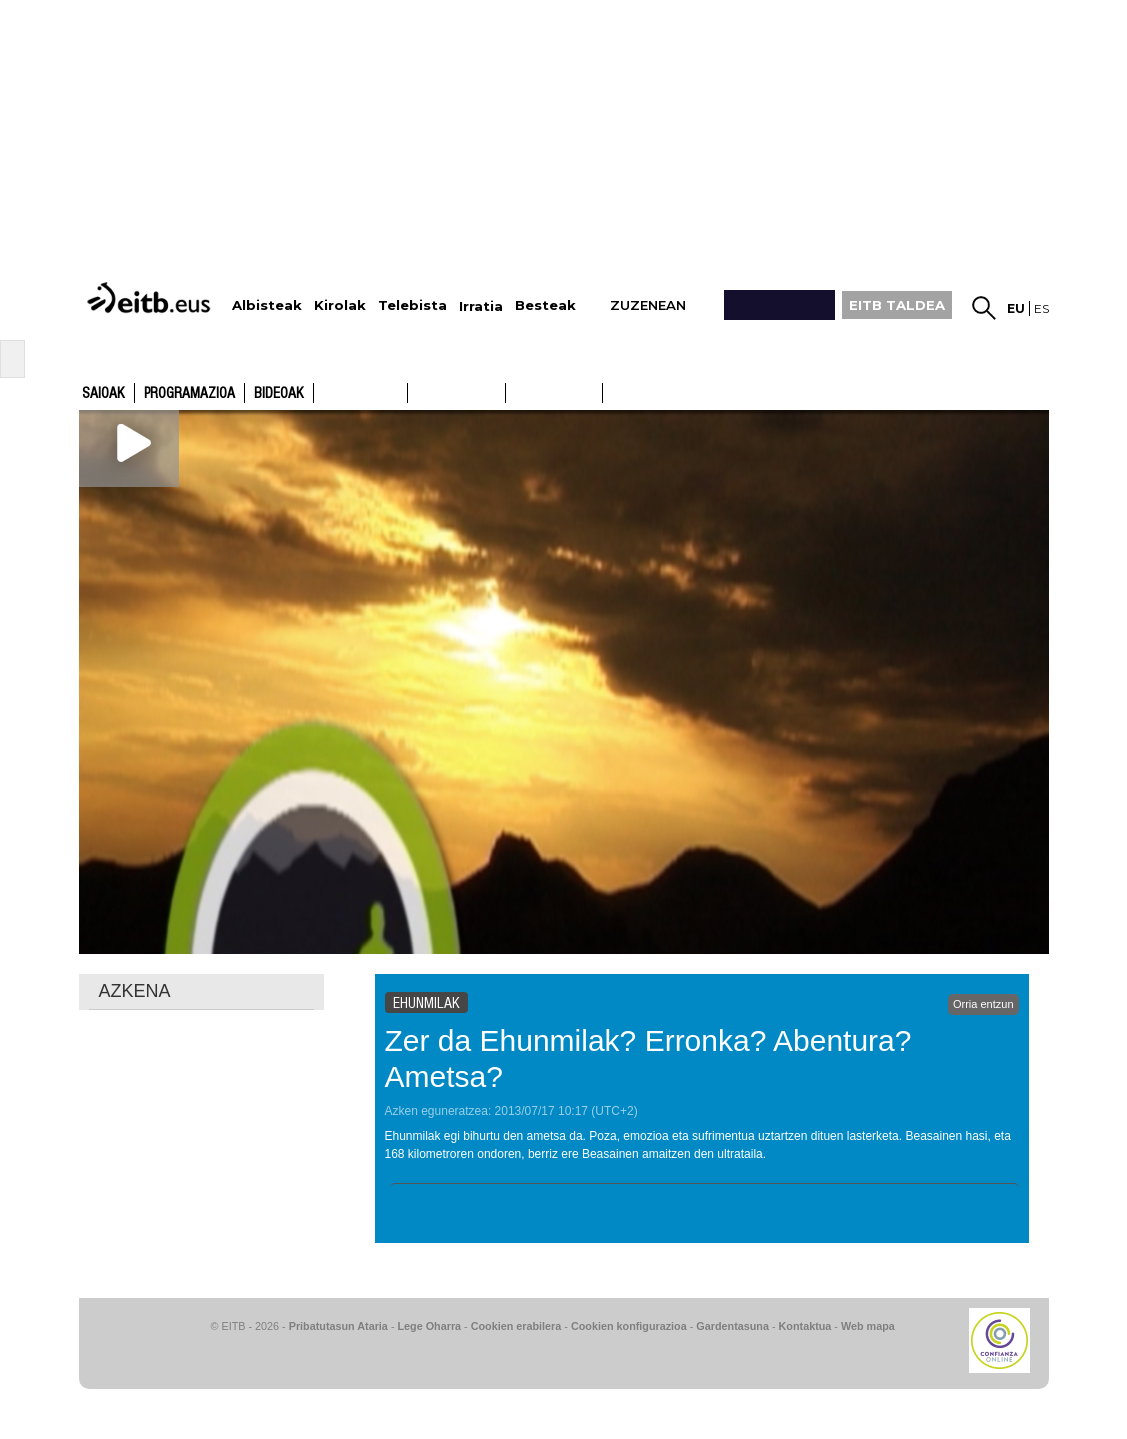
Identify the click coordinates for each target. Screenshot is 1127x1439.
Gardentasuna (732, 1326)
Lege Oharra (430, 1326)
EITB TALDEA (897, 305)
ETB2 (457, 393)
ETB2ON (612, 391)
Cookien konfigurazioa (629, 1326)
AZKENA (135, 991)
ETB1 (360, 393)
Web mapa (868, 1326)
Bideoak (279, 394)
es (1041, 308)
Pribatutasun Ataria (338, 1326)
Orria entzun (983, 1004)
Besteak (545, 305)
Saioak (103, 394)
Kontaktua (805, 1326)
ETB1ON (515, 391)
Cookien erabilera (516, 1326)
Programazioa (189, 394)
